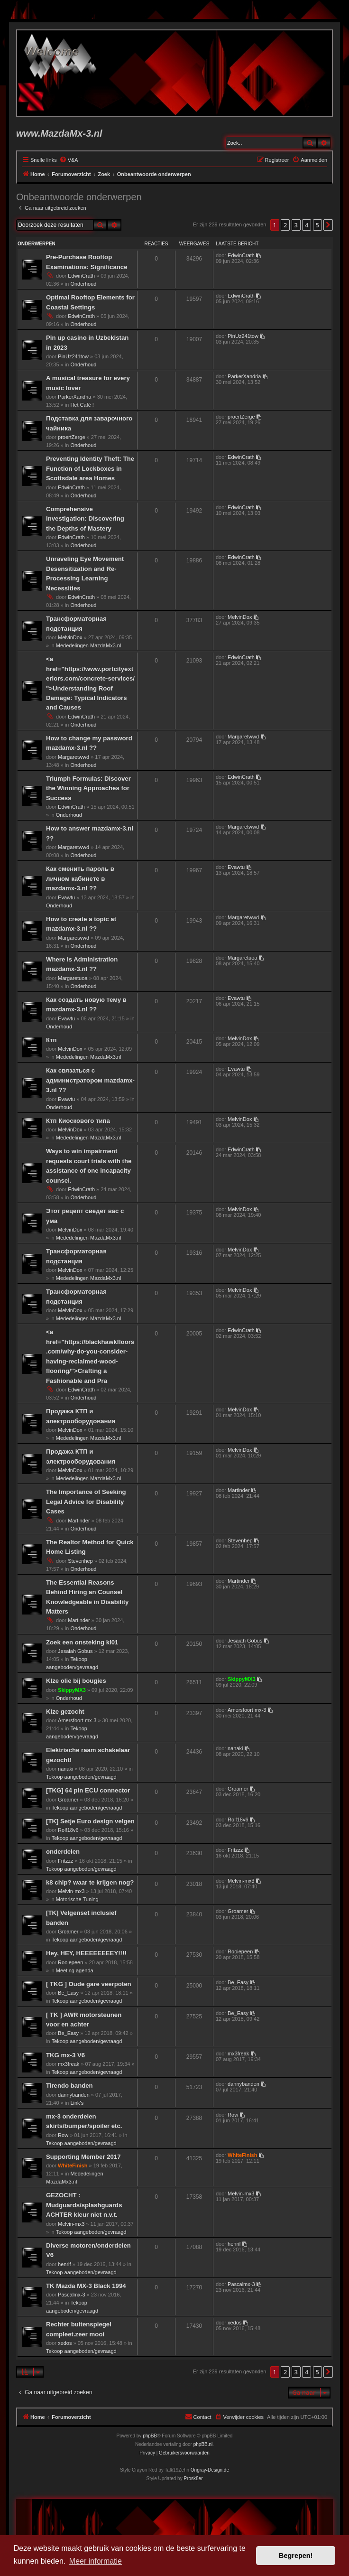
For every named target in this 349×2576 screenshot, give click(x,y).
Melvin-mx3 (71, 1891)
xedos (65, 2343)
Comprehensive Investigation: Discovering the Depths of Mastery (85, 518)
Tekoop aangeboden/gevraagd (81, 1777)
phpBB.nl (203, 2444)
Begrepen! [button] (295, 2555)
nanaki (65, 1769)
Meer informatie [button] (95, 2561)
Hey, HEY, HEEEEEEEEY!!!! (86, 1953)
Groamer (68, 1799)
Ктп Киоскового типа (78, 1120)
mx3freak (68, 2064)
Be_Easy (68, 1993)
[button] (328, 225)
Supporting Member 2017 (83, 2156)
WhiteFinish (72, 2165)
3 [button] (296, 225)
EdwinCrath (81, 276)
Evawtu (66, 897)
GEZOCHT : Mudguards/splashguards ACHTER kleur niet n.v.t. (84, 2205)
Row (63, 2135)
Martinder (79, 1520)
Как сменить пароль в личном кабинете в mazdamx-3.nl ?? (80, 878)
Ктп (51, 1040)
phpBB (150, 2435)
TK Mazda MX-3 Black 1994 (86, 2285)
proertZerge (71, 437)
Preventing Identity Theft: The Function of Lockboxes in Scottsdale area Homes (90, 468)
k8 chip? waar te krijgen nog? (90, 1882)
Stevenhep (80, 1561)
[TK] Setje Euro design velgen (90, 1821)
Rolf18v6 (68, 1830)
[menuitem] (68, 160)
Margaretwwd (73, 757)
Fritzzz (65, 1861)
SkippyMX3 (72, 1690)
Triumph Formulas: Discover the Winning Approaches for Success (88, 788)
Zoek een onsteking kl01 (82, 1642)
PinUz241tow (73, 356)
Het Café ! (82, 405)
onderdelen (63, 1851)
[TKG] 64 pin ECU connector (88, 1790)
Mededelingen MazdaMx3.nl (88, 645)
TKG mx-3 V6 (65, 2055)
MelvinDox (70, 637)
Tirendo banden (69, 2085)
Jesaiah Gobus (75, 1651)
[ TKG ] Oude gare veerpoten (88, 1984)
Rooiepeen (70, 1962)
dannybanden (74, 2095)
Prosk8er (193, 2478)
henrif (64, 2264)
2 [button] (285, 225)
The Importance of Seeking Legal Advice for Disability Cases (86, 1501)
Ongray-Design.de (210, 2470)
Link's (76, 2103)
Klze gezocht (65, 1711)
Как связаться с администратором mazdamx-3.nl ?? (90, 1080)
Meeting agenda (74, 1970)
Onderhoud (83, 284)
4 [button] (306, 225)
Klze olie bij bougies (76, 1680)
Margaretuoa (72, 978)
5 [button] (317, 225)
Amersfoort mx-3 (77, 1720)
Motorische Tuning (77, 1899)
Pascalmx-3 (71, 2294)
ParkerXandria (74, 397)
